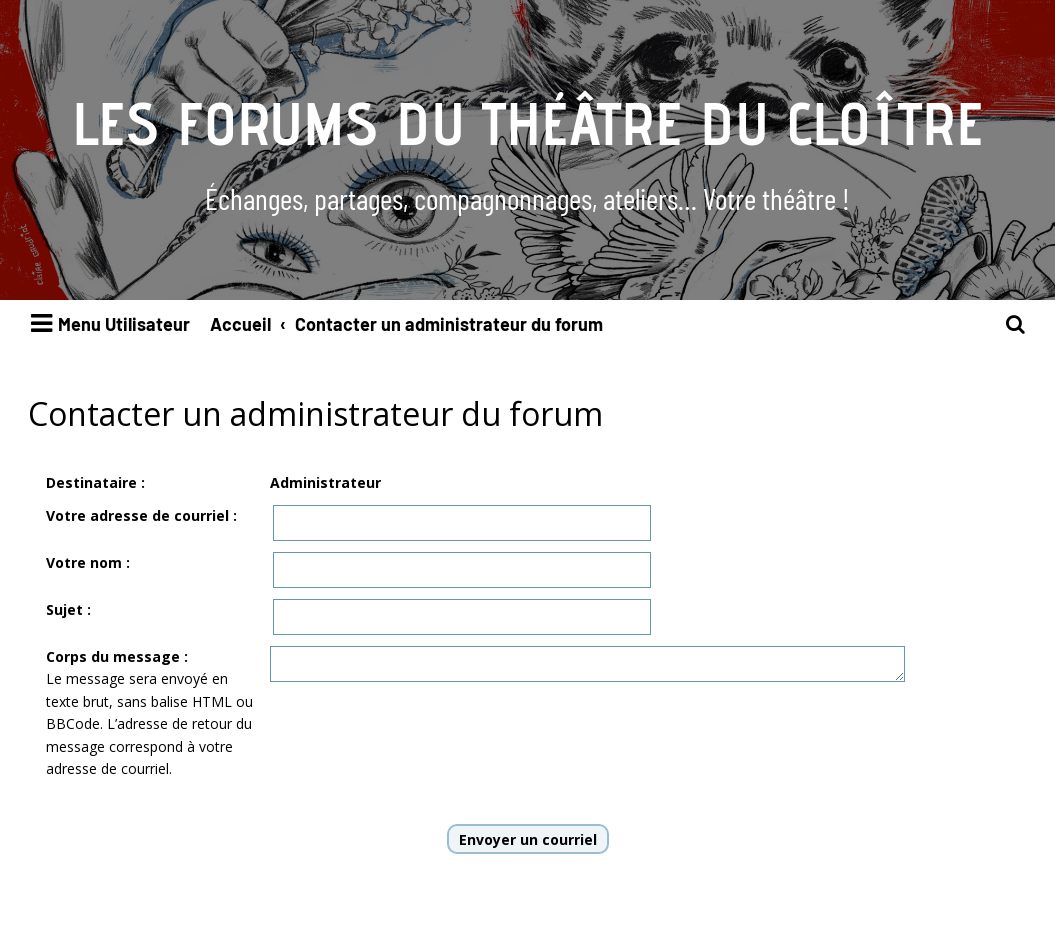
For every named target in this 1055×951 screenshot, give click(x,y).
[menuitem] (1016, 324)
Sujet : (68, 609)
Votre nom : (88, 562)
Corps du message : (117, 656)
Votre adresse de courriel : (141, 515)
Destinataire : (95, 482)
